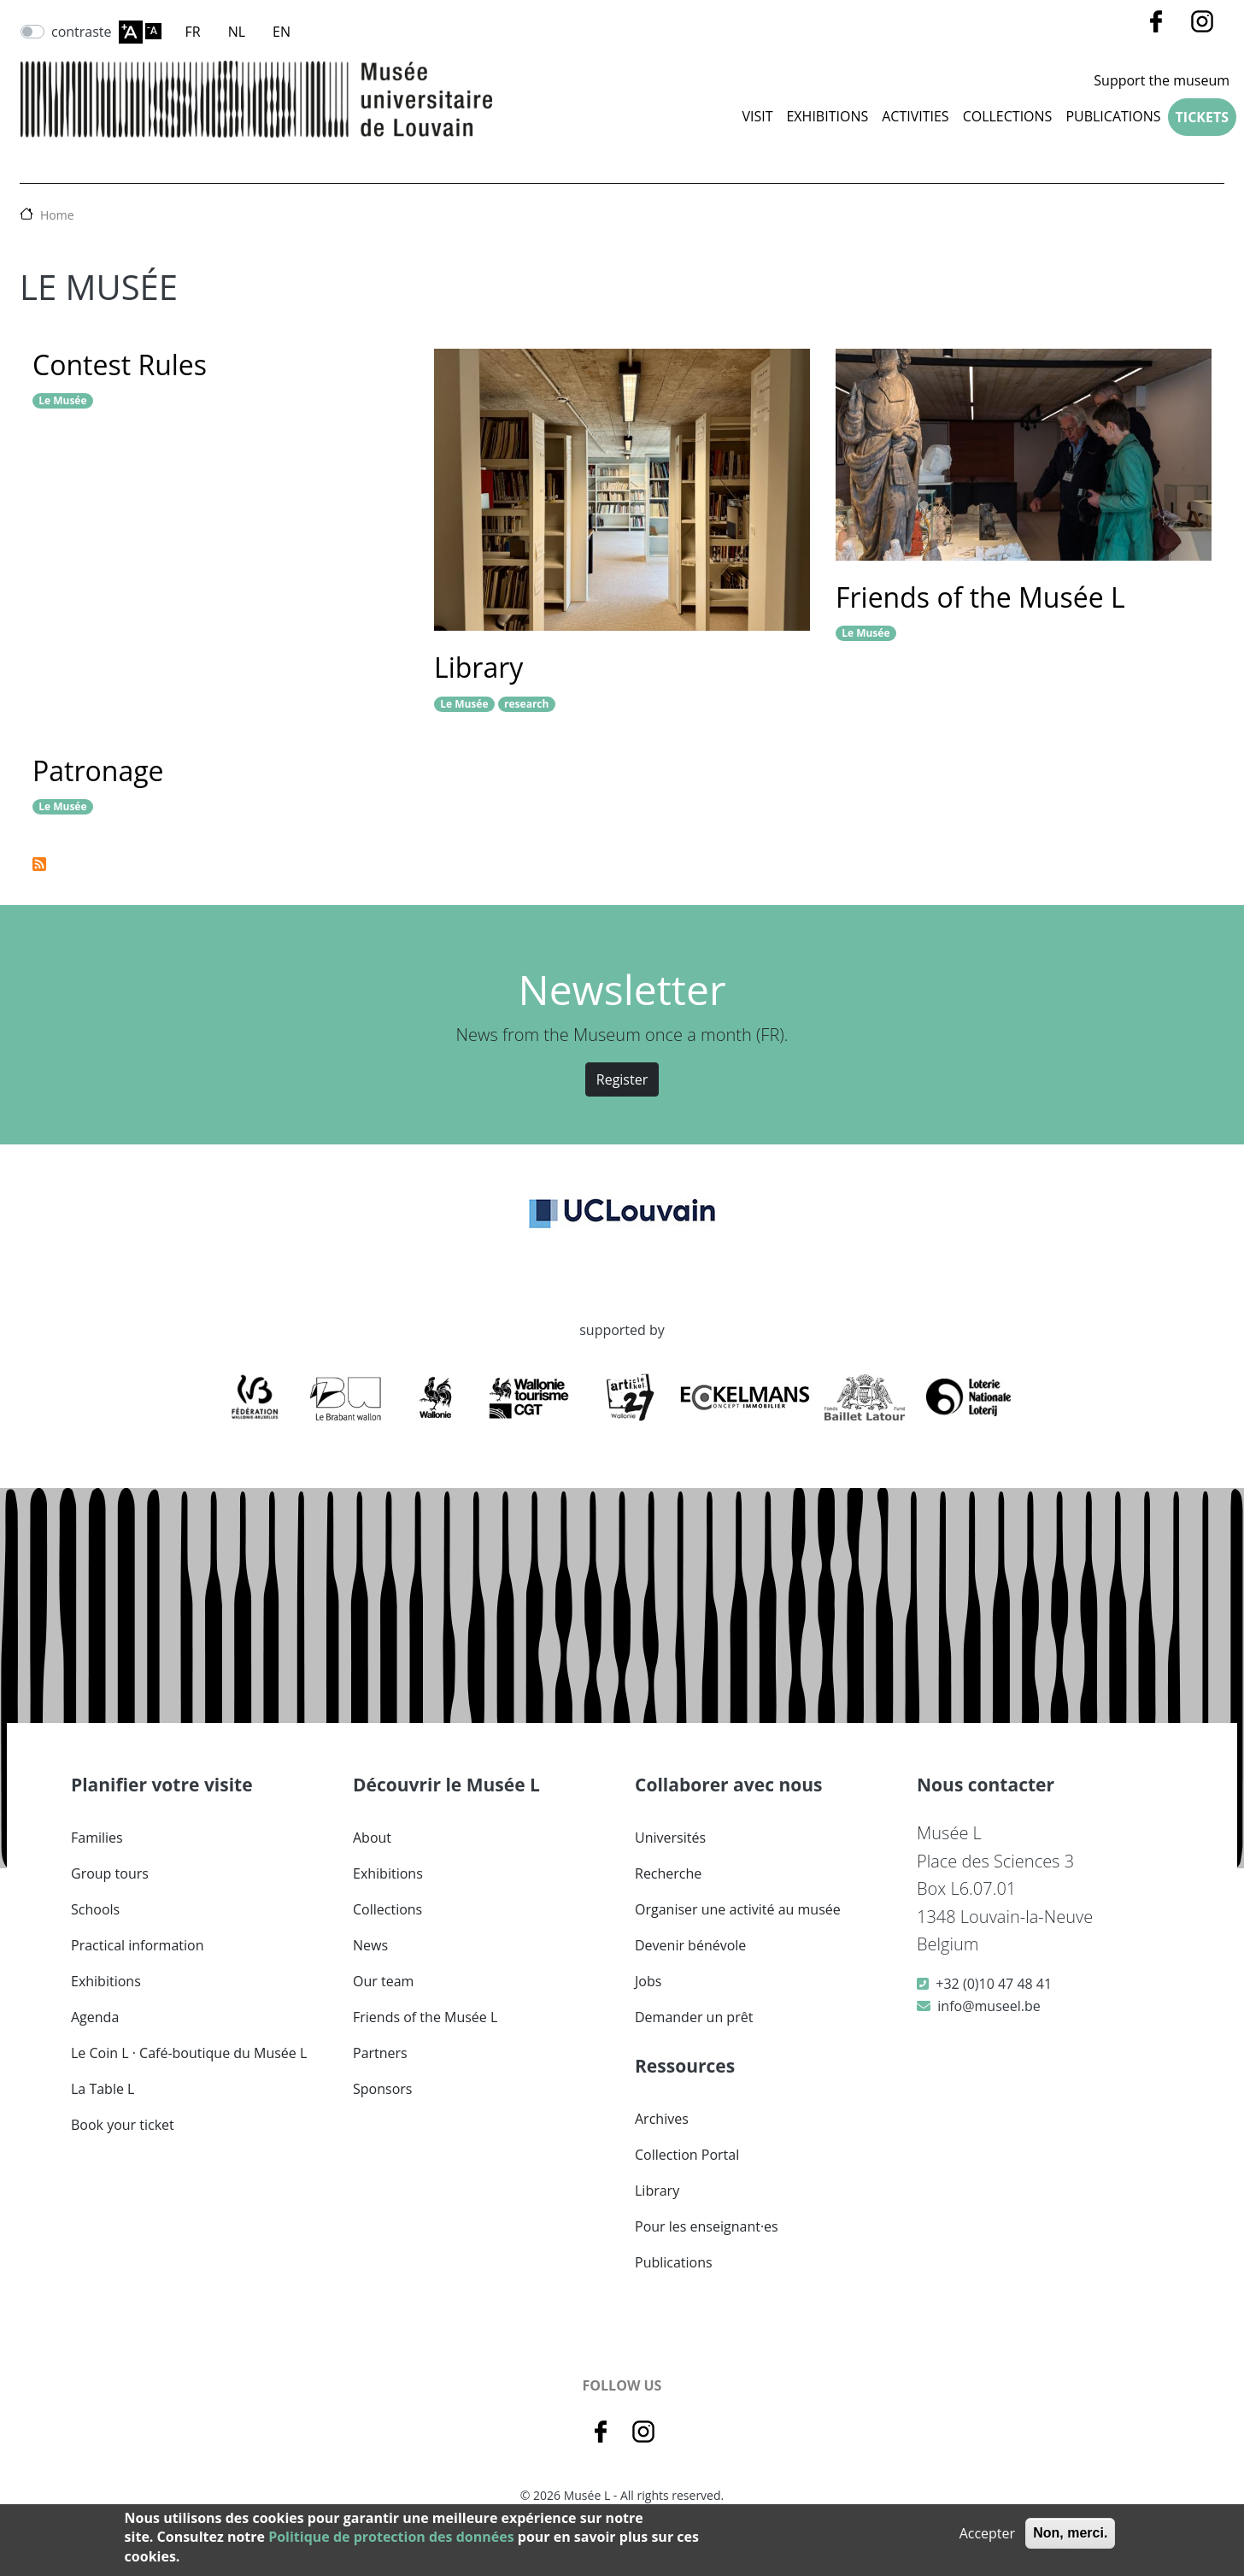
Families (97, 1837)
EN (281, 31)
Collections (387, 1909)
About (372, 1837)
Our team (383, 1981)
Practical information (137, 1945)
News (370, 1945)
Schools (95, 1909)
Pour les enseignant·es (706, 2226)
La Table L (102, 2088)
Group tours (110, 1873)
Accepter (987, 2533)
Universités (670, 1837)
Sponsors (382, 2088)
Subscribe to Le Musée (39, 864)
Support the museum (1161, 80)
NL (236, 31)
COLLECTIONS (1008, 116)
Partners (380, 2053)
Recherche (668, 1873)
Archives (662, 2118)
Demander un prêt (694, 2017)
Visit (757, 116)
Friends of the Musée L (980, 597)
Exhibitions (827, 116)
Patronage (98, 770)
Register (622, 1079)
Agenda (95, 2017)
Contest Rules (119, 364)
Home (57, 215)
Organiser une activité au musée (738, 1909)
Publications (1112, 116)
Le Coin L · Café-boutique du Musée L (189, 2053)
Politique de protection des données (390, 2536)
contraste (81, 31)
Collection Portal (687, 2154)
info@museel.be (988, 2006)
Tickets (1202, 117)
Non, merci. (1070, 2533)
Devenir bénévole (690, 1945)
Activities (915, 116)
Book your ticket (122, 2124)
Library (478, 667)
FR (193, 31)
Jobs (648, 1981)
